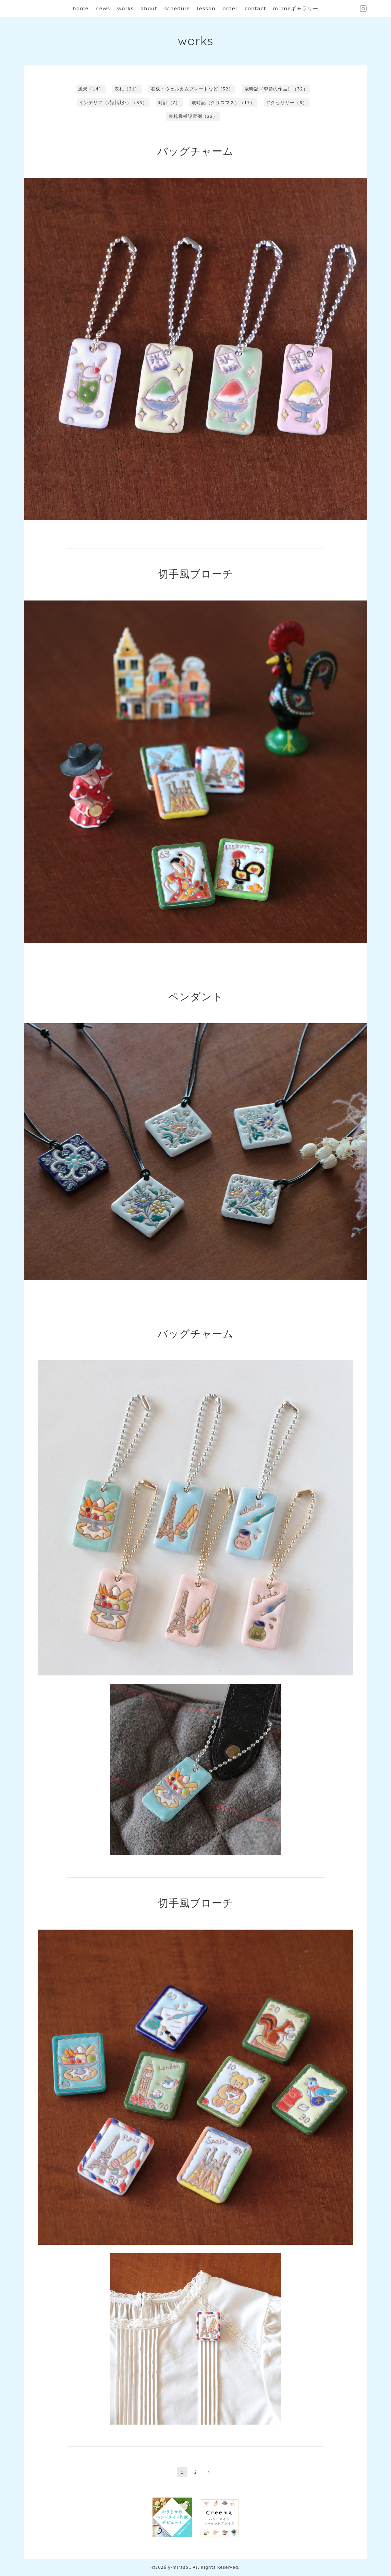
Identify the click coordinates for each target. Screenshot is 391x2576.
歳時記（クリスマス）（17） (223, 103)
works (125, 8)
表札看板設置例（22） (193, 116)
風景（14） (90, 89)
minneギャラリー (295, 8)
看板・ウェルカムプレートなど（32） (192, 89)
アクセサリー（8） (286, 103)
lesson (206, 8)
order (229, 8)
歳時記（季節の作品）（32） (276, 89)
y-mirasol (179, 2567)
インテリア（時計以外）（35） (113, 103)
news (103, 8)
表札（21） (126, 89)
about (148, 8)
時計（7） (169, 103)
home (80, 8)
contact (255, 8)
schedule (177, 8)
